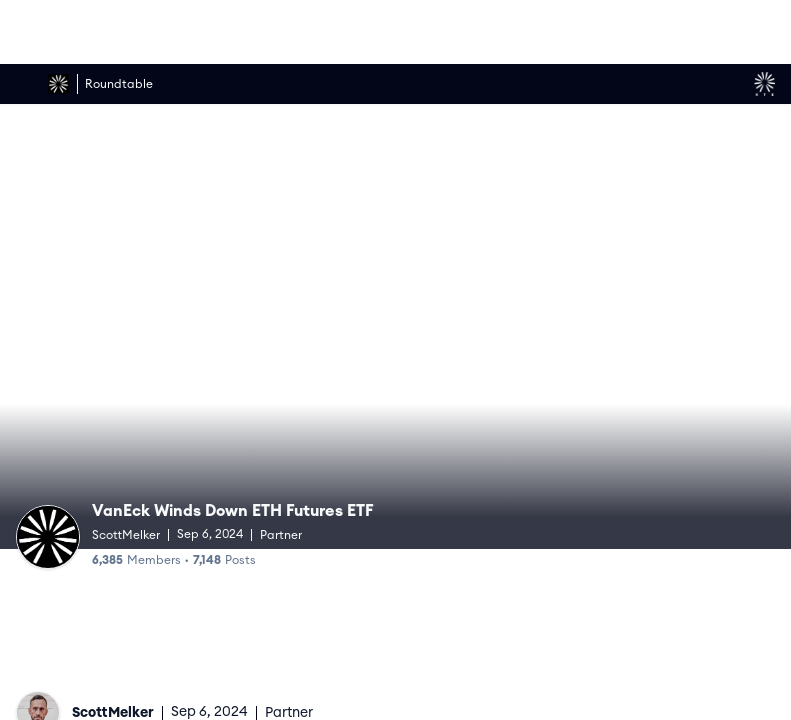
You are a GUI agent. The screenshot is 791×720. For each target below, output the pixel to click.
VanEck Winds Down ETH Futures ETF (237, 510)
